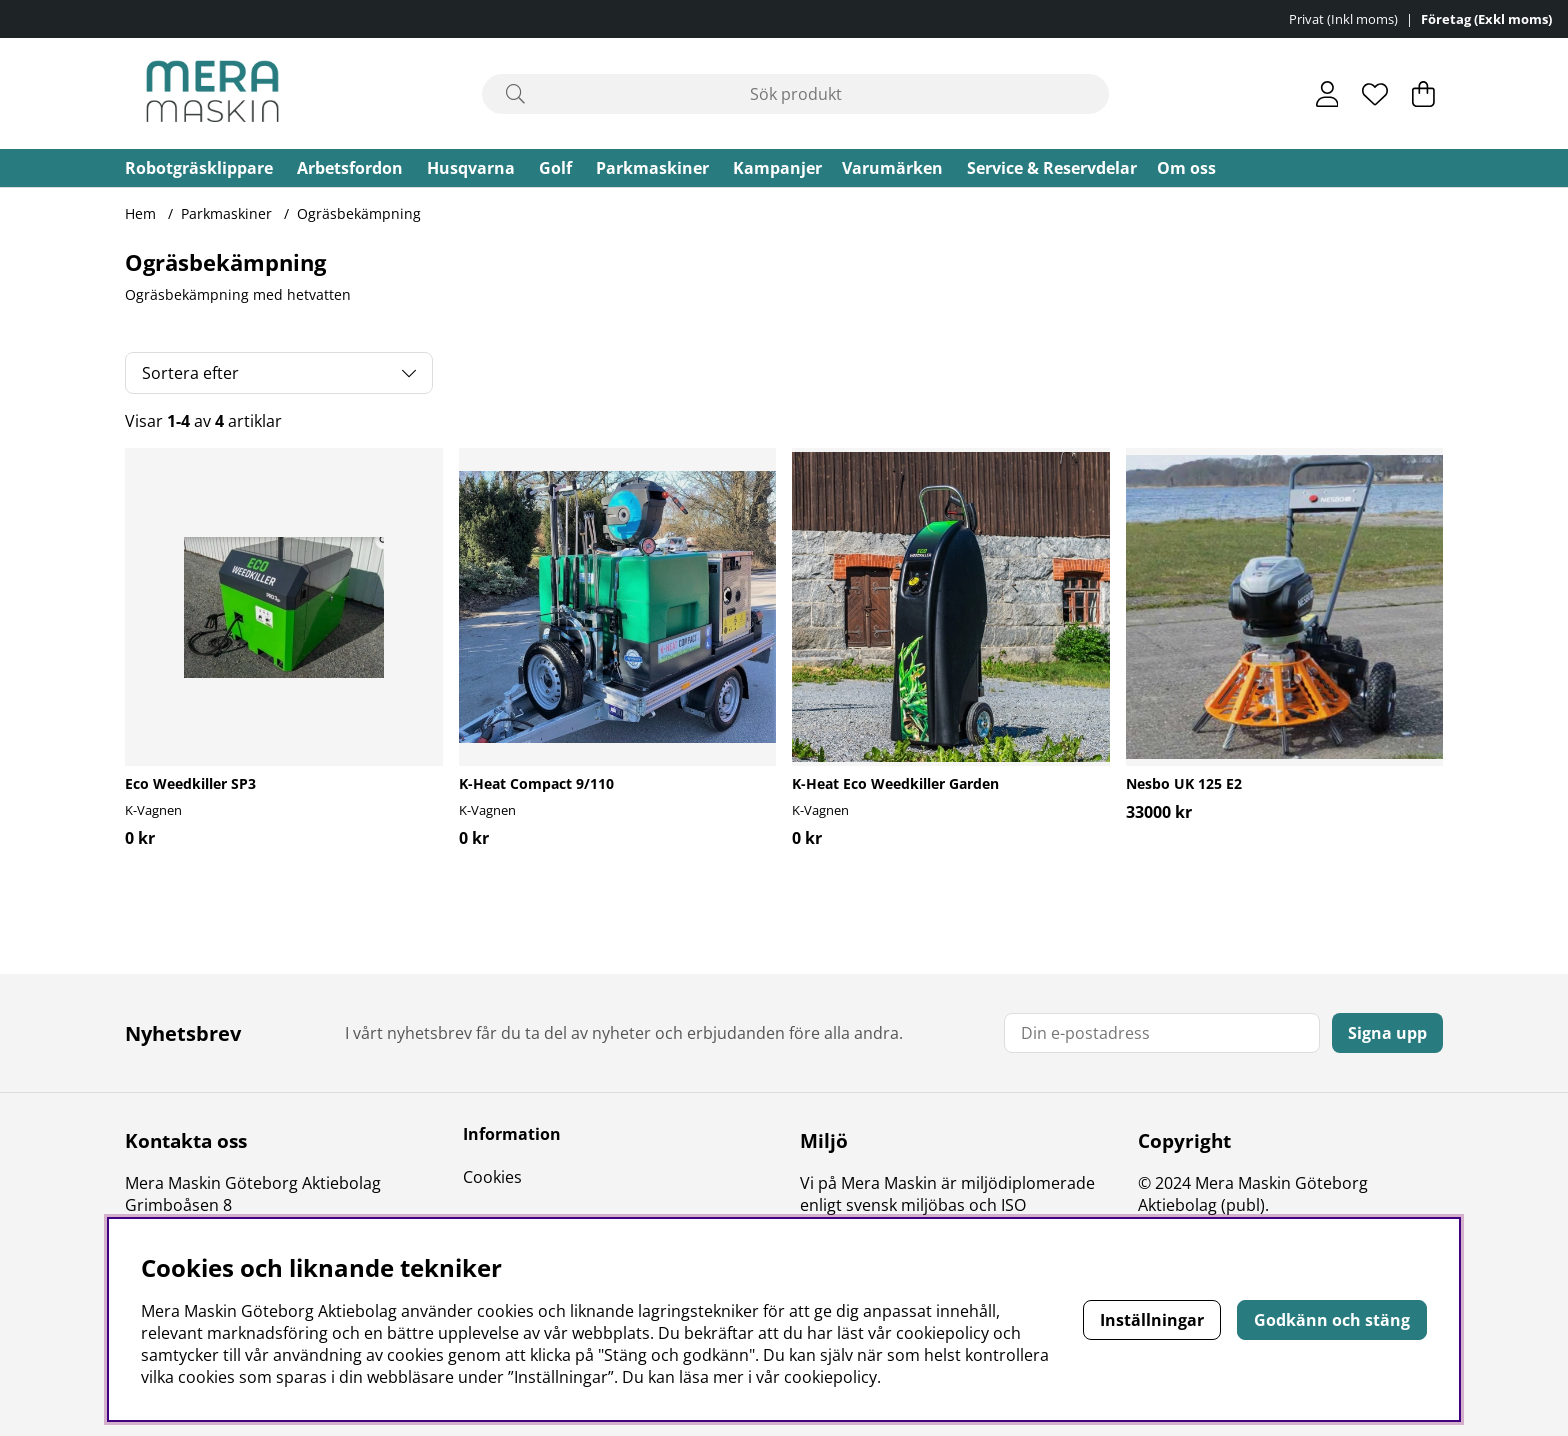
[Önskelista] (1375, 94)
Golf (555, 168)
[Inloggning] (1327, 94)
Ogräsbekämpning (359, 213)
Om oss (1186, 168)
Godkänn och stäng (1332, 1320)
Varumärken (892, 168)
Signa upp (1387, 1033)
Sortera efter (190, 373)
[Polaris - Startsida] (212, 93)
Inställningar (1152, 1320)
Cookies (492, 1177)
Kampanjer (777, 168)
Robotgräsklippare (199, 168)
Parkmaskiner (652, 168)
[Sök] (795, 94)
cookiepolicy (830, 1377)
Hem (140, 213)
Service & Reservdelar (1052, 168)
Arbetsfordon (350, 168)
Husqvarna (471, 168)
